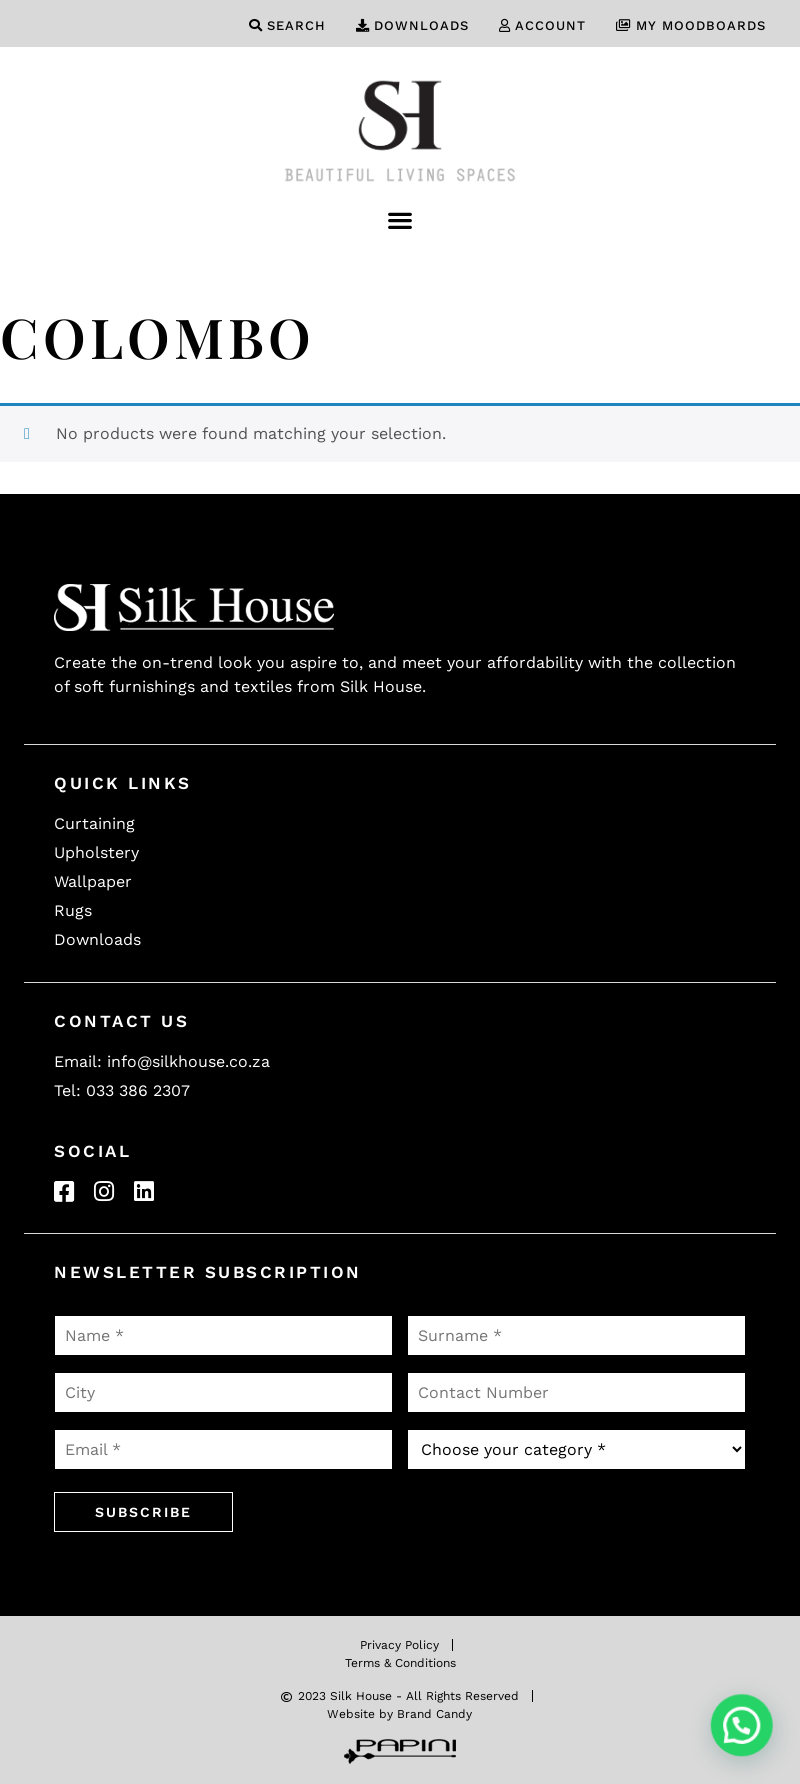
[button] (400, 219)
